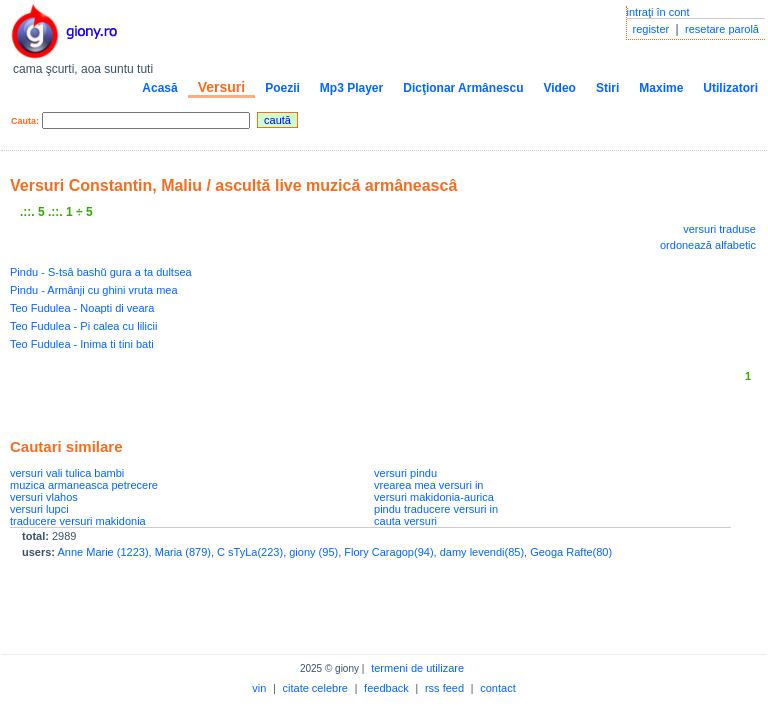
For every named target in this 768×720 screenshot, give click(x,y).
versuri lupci (39, 509)
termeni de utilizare (417, 668)
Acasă (159, 88)
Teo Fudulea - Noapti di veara (82, 308)
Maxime (661, 88)
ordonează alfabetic (708, 245)
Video (559, 88)
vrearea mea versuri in (428, 485)
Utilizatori (730, 88)
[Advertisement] (244, 395)
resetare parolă (722, 29)
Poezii (282, 88)
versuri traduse (719, 229)
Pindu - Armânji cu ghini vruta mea (94, 290)
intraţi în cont (658, 12)
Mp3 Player (351, 88)
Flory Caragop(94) (388, 552)
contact (497, 688)
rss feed (444, 688)
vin (259, 688)
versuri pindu (405, 473)
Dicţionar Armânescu (463, 88)
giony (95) (313, 552)
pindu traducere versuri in (436, 509)
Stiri (607, 88)
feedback (386, 688)
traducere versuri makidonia (78, 521)
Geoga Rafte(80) (571, 552)
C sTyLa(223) (250, 552)
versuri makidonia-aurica (434, 497)
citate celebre (315, 688)
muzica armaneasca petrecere (84, 485)
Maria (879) (183, 552)
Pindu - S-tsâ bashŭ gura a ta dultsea (101, 272)
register (651, 29)
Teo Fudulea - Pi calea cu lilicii (83, 326)
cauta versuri (405, 521)
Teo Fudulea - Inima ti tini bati (82, 344)
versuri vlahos (44, 497)
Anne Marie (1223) (102, 552)
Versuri (221, 87)
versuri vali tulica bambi (67, 473)
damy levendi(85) (482, 552)
